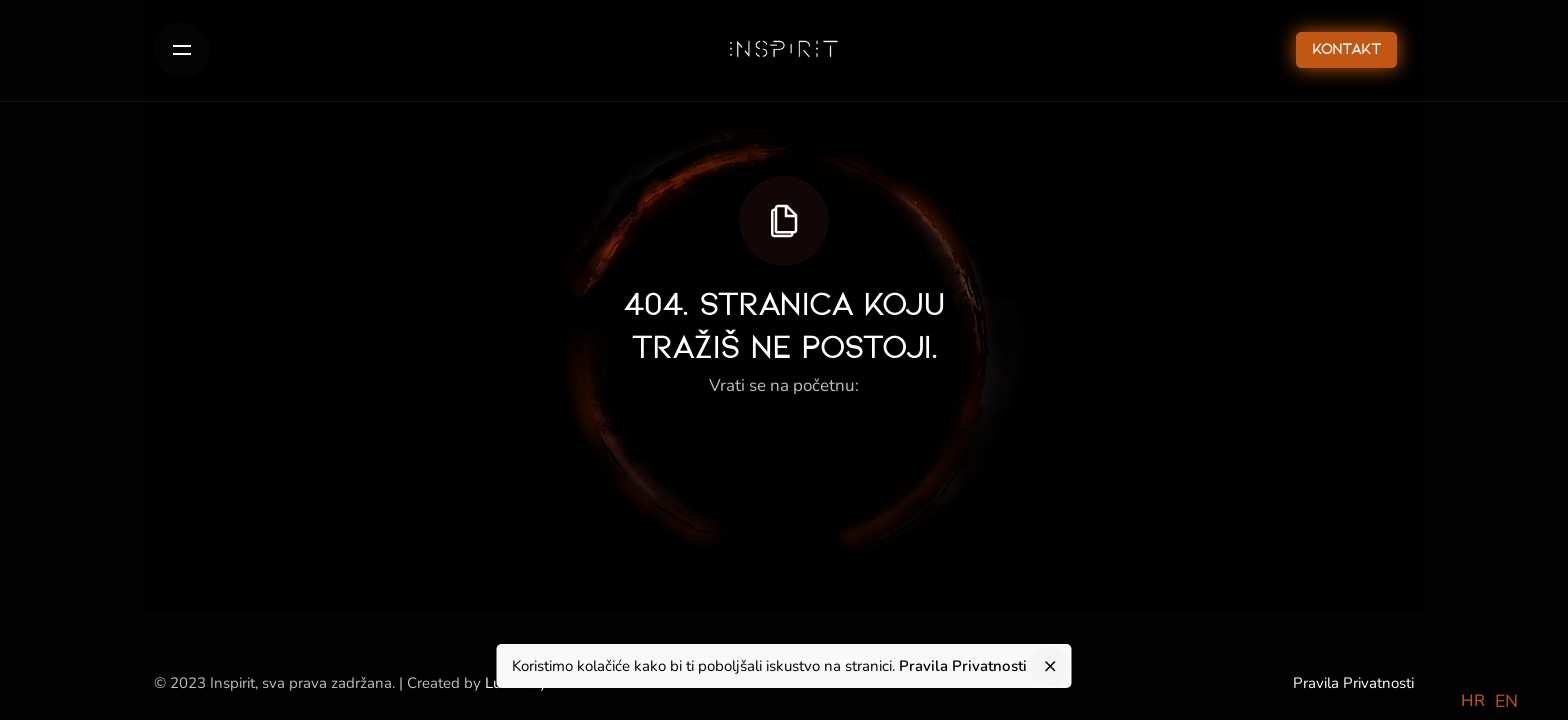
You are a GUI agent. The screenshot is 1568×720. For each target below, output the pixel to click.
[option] (1506, 702)
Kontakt (1346, 50)
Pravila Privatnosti (1353, 683)
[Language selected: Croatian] (1494, 700)
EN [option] (1506, 701)
